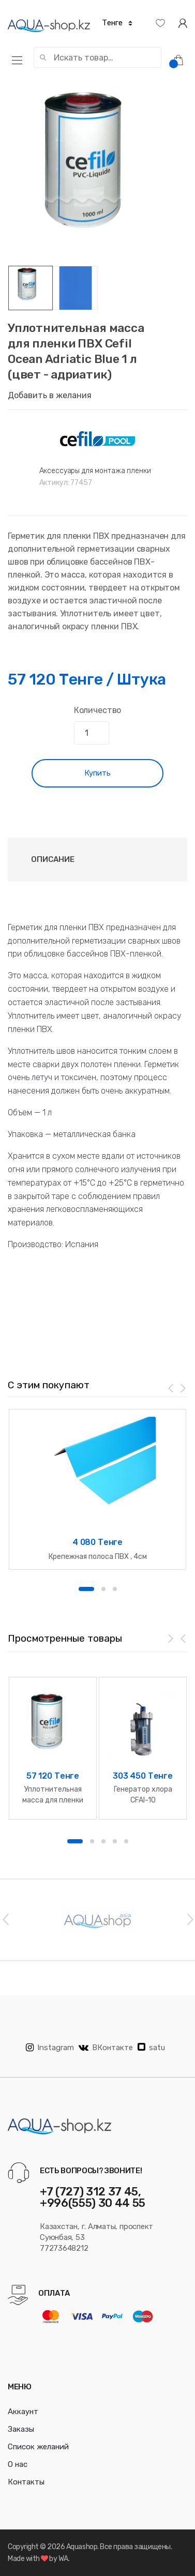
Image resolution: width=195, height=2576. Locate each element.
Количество (97, 710)
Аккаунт (23, 2411)
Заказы (21, 2429)
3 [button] (115, 1589)
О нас (17, 2464)
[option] (97, 176)
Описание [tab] (52, 859)
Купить (97, 773)
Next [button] (190, 1919)
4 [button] (115, 1841)
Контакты (26, 2482)
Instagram (50, 2047)
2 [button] (103, 1589)
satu (151, 2047)
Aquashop (81, 2546)
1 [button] (86, 1589)
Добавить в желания (50, 395)
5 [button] (126, 1841)
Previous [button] (5, 1919)
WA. (64, 2558)
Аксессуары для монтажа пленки (95, 470)
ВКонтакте (106, 2047)
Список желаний (38, 2446)
